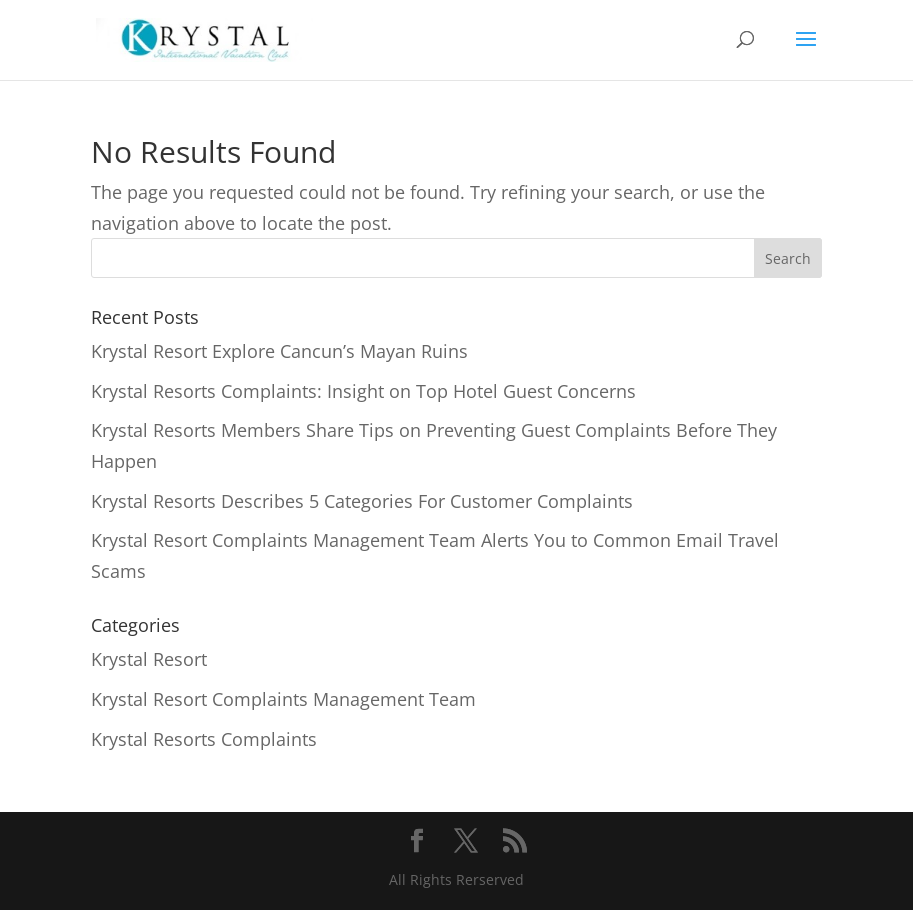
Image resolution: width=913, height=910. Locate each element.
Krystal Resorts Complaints (204, 739)
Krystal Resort (149, 659)
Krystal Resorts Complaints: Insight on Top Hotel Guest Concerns (363, 391)
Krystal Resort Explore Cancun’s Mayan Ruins (279, 351)
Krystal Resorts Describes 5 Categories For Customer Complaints (362, 501)
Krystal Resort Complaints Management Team (283, 699)
